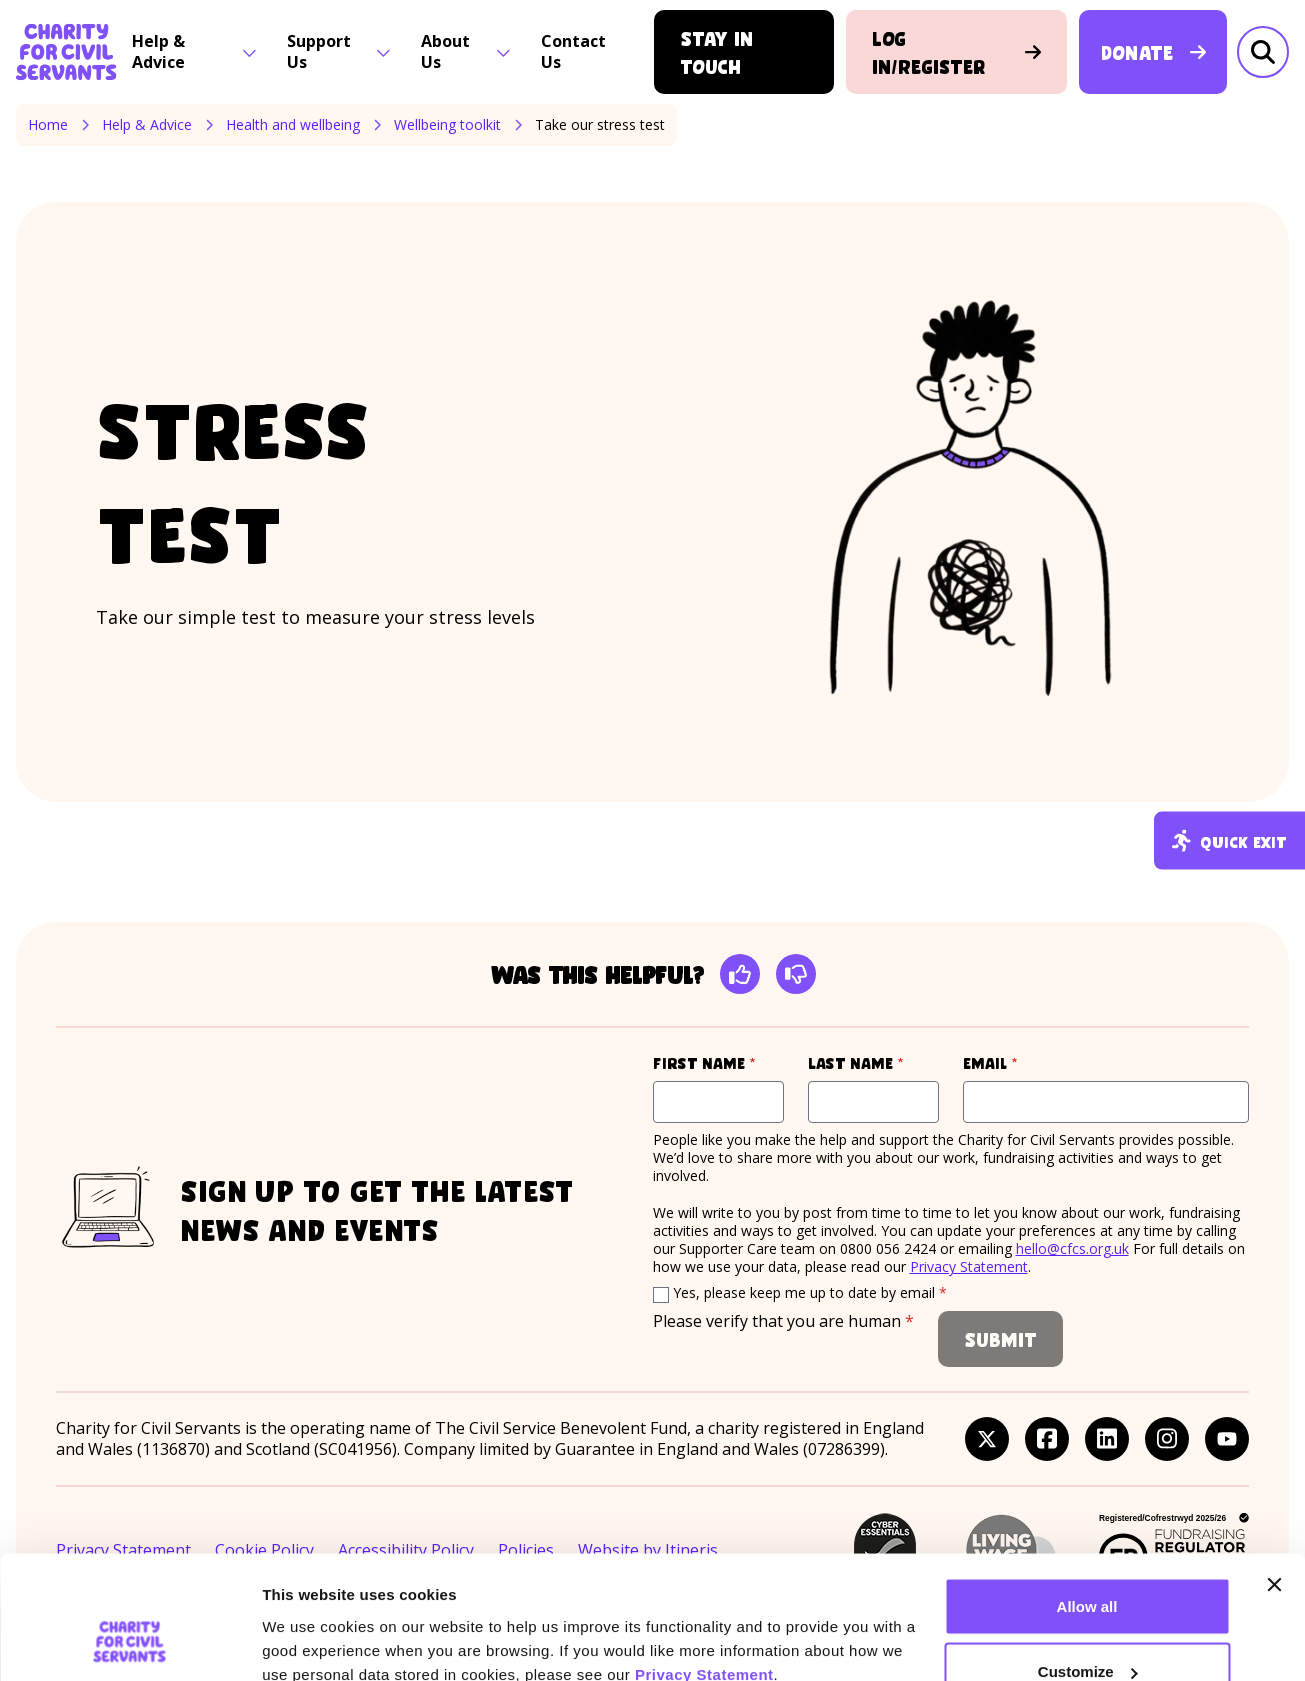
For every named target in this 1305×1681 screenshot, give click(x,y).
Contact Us (573, 51)
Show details (308, 1619)
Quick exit (1229, 840)
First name (718, 1062)
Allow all (1087, 1496)
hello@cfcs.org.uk (1072, 1248)
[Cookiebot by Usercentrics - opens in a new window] (129, 1642)
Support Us (339, 51)
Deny (1087, 1627)
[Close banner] (1274, 1475)
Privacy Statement (704, 1564)
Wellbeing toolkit (447, 125)
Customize (1088, 1562)
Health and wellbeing (293, 125)
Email (1028, 1062)
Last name (873, 1062)
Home (48, 125)
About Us (466, 51)
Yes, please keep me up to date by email (810, 1292)
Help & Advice (194, 51)
